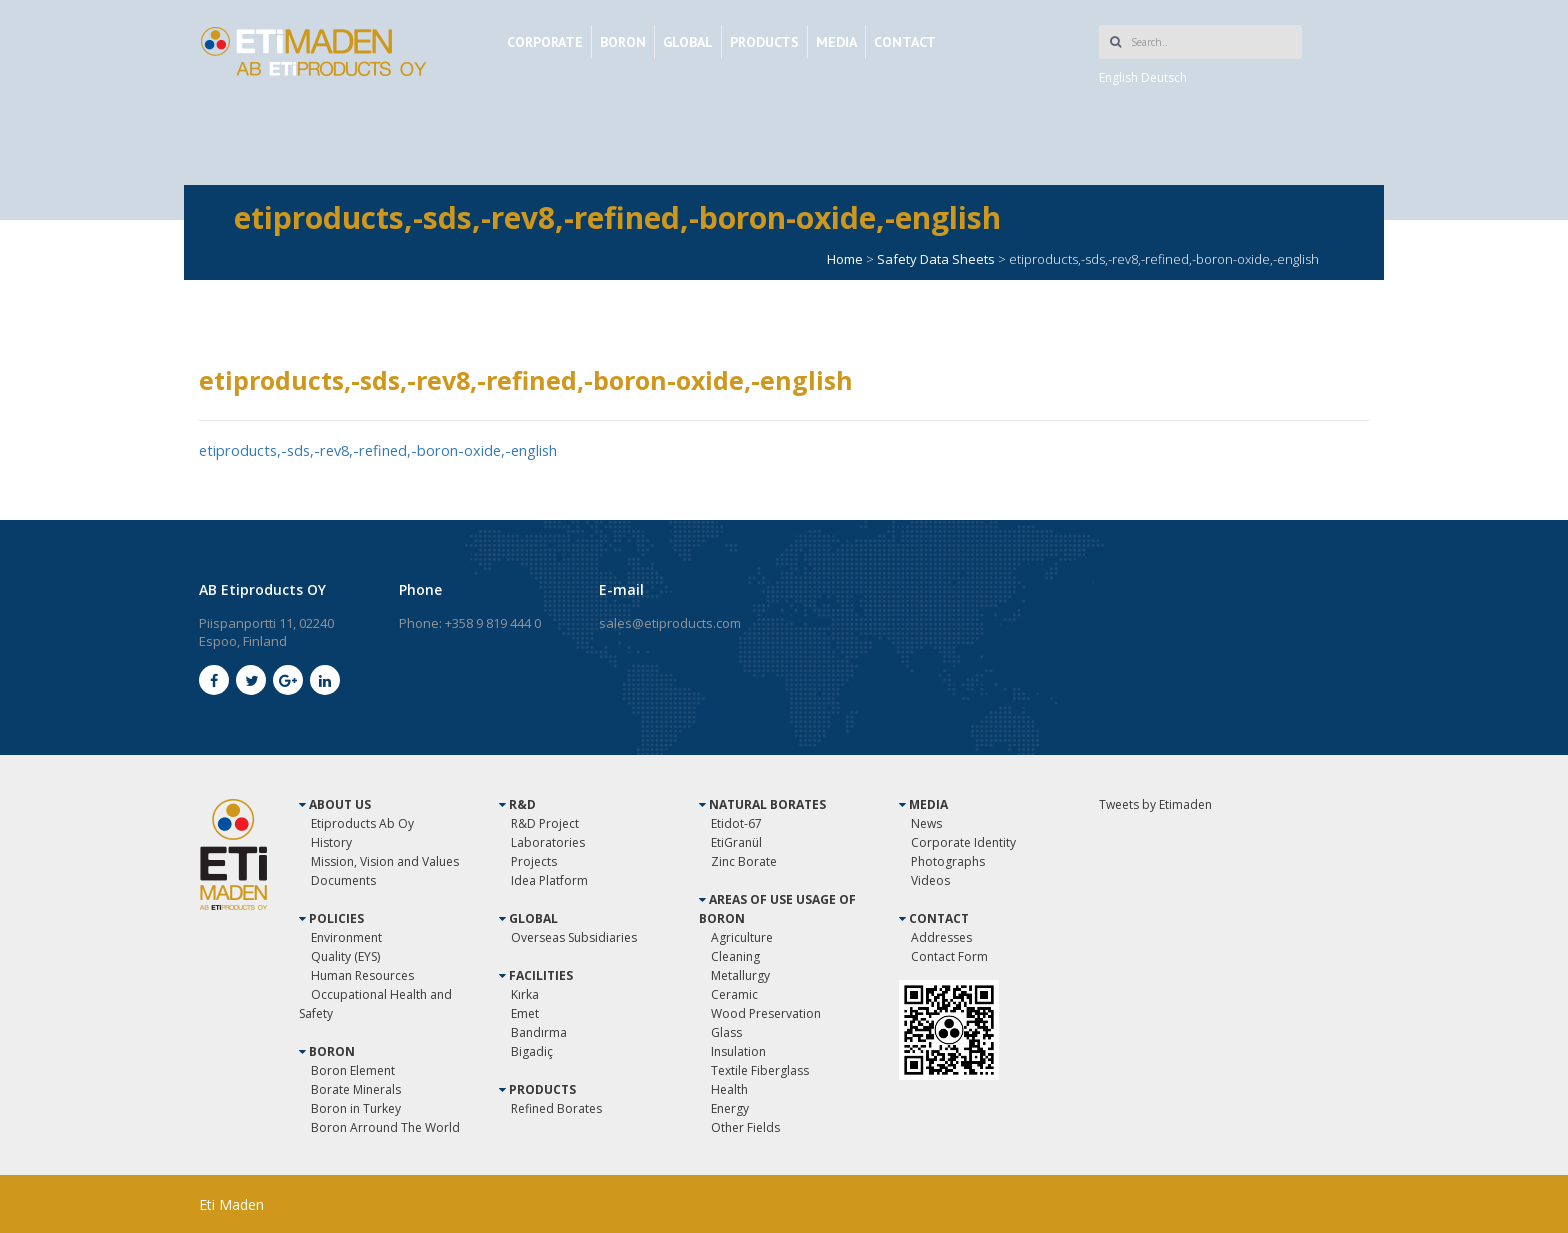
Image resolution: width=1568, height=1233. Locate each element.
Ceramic (734, 993)
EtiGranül (736, 841)
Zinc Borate (744, 860)
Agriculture (742, 936)
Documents (343, 879)
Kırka (525, 993)
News (926, 822)
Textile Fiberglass (760, 1069)
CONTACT (905, 42)
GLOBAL (688, 42)
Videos (930, 879)
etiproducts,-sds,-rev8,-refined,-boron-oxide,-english (384, 450)
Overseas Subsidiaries (574, 936)
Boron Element (353, 1069)
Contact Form (949, 955)
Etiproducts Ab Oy (362, 822)
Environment (346, 936)
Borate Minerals (356, 1088)
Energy (730, 1107)
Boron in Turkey (356, 1107)
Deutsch (1164, 77)
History (331, 841)
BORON (623, 42)
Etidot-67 (736, 822)
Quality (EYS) (345, 955)
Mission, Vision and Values (385, 860)
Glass (726, 1031)
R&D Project (545, 822)
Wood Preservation (766, 1012)
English (1118, 77)
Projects (534, 860)
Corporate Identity (963, 841)
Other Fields (745, 1126)
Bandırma (539, 1031)
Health (729, 1088)
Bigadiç (532, 1050)
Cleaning (735, 955)
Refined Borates (556, 1107)
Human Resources (362, 974)
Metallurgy (740, 974)
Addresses (941, 936)
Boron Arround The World (385, 1126)
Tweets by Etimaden (1155, 803)
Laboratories (548, 841)
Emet (525, 1012)
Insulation (738, 1050)
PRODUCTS (764, 42)
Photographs (948, 860)
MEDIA (836, 42)
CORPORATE (545, 42)
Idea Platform (549, 879)
